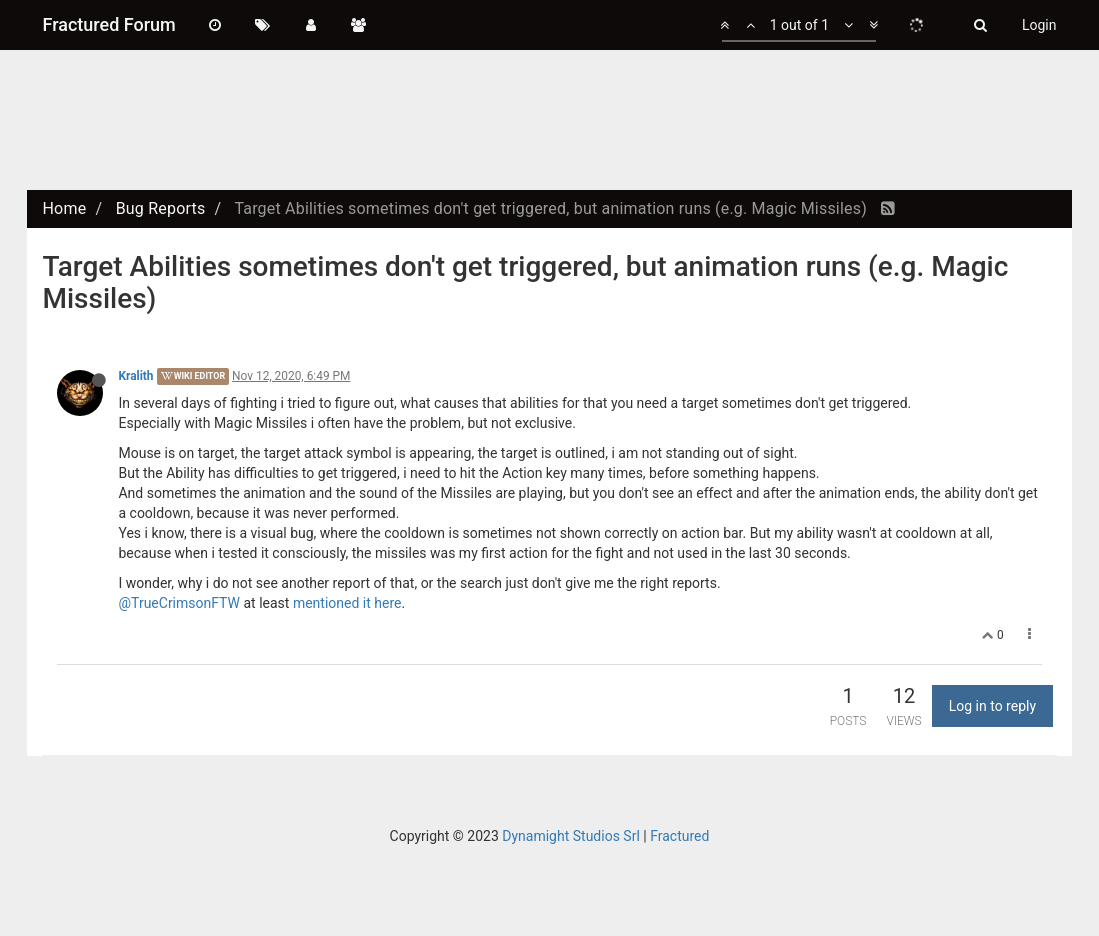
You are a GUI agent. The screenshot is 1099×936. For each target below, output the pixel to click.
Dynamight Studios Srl (571, 836)
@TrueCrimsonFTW (179, 603)
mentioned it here (347, 603)
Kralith (135, 376)
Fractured (679, 836)
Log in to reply (992, 706)
